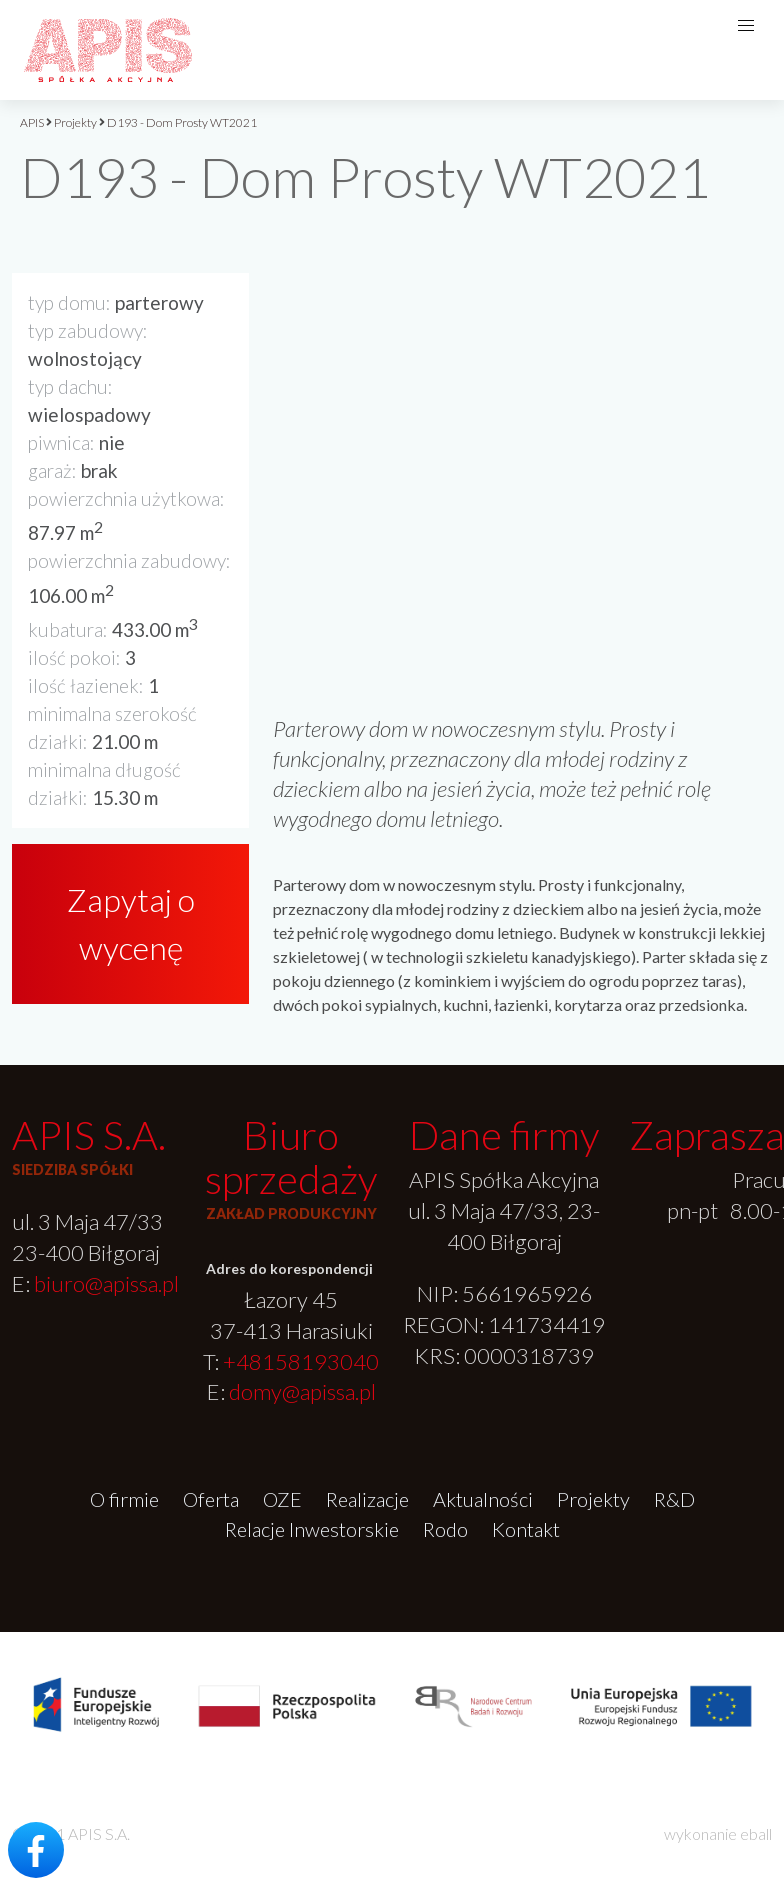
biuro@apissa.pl (106, 1283)
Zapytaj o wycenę (131, 923)
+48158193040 (301, 1361)
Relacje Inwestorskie (312, 1529)
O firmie (124, 1499)
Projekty (75, 122)
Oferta (211, 1499)
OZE (282, 1499)
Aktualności (483, 1499)
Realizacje (367, 1499)
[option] (522, 440)
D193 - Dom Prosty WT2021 (182, 122)
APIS (32, 122)
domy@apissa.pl (302, 1391)
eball (756, 1833)
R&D (674, 1499)
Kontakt (526, 1529)
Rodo (445, 1529)
